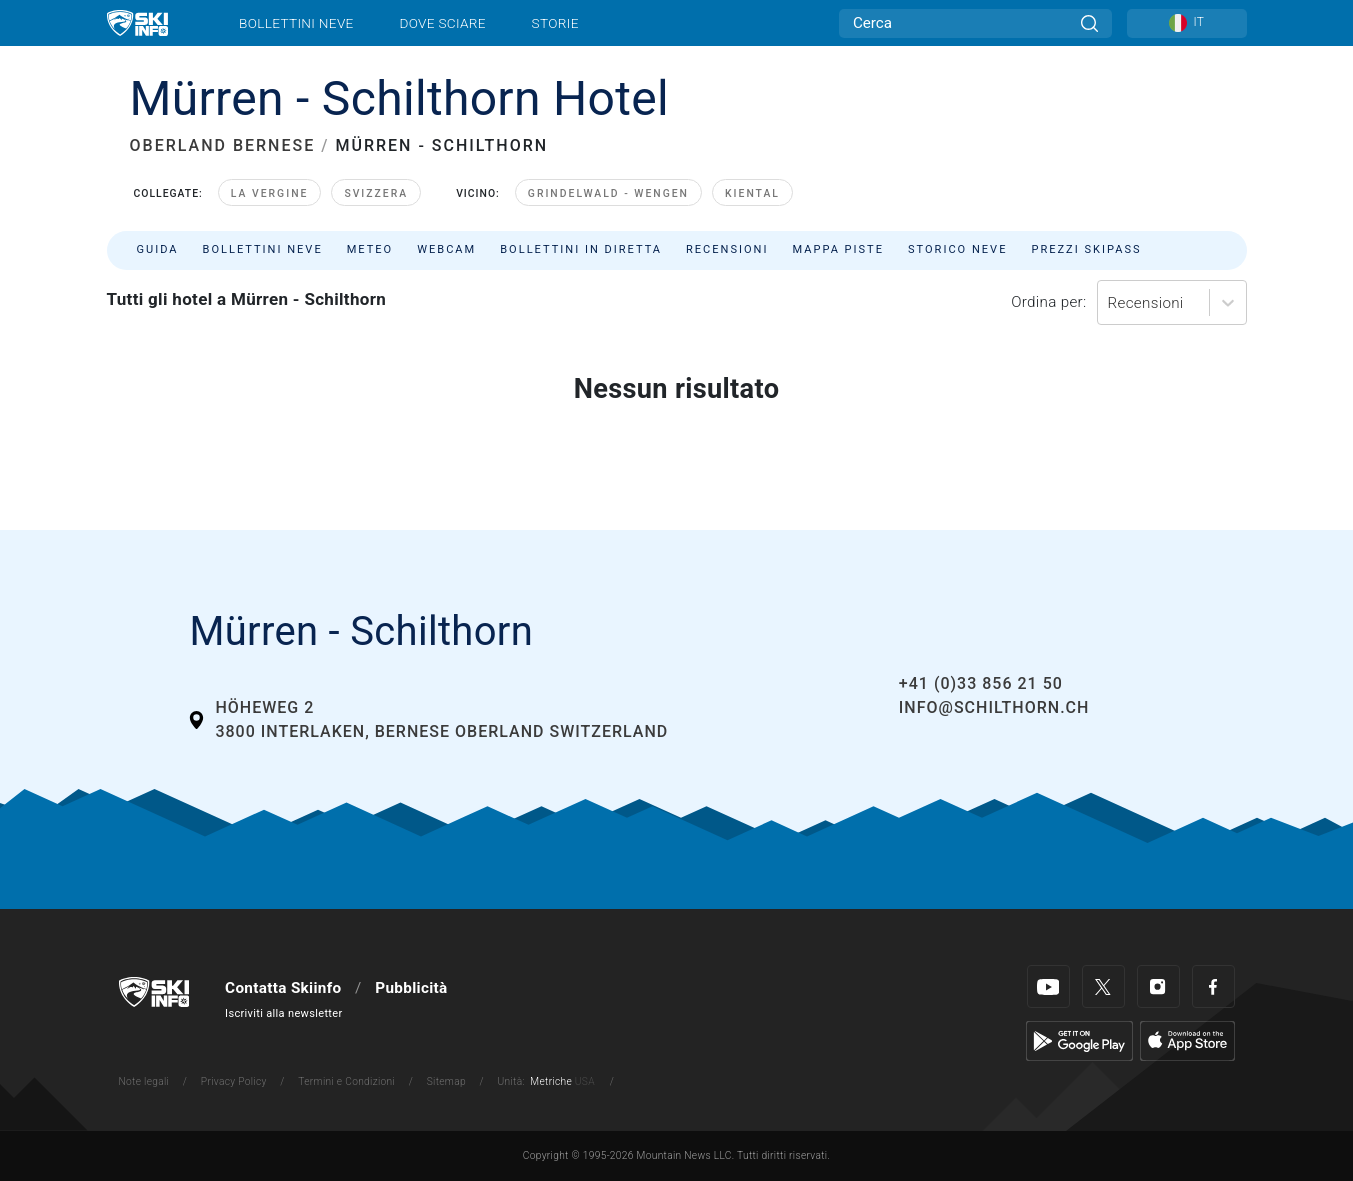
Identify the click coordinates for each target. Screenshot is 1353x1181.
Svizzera (376, 193)
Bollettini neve (296, 23)
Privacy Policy (234, 1081)
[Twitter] (1103, 986)
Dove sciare (442, 23)
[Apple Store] (1187, 1040)
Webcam (446, 249)
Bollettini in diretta (581, 249)
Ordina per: (1048, 302)
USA (585, 1081)
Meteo (370, 249)
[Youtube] (1048, 986)
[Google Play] (1079, 1040)
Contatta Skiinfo (283, 988)
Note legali (144, 1081)
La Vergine (270, 193)
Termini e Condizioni (346, 1081)
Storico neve (957, 249)
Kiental (752, 193)
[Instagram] (1158, 986)
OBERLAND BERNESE (223, 145)
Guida (158, 249)
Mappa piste (839, 249)
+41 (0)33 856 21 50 (981, 683)
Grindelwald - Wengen (608, 193)
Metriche (551, 1081)
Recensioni (727, 249)
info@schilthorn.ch (994, 707)
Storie (555, 23)
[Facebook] (1213, 986)
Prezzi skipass (1086, 249)
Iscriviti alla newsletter (283, 1013)
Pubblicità (411, 988)
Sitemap (446, 1081)
